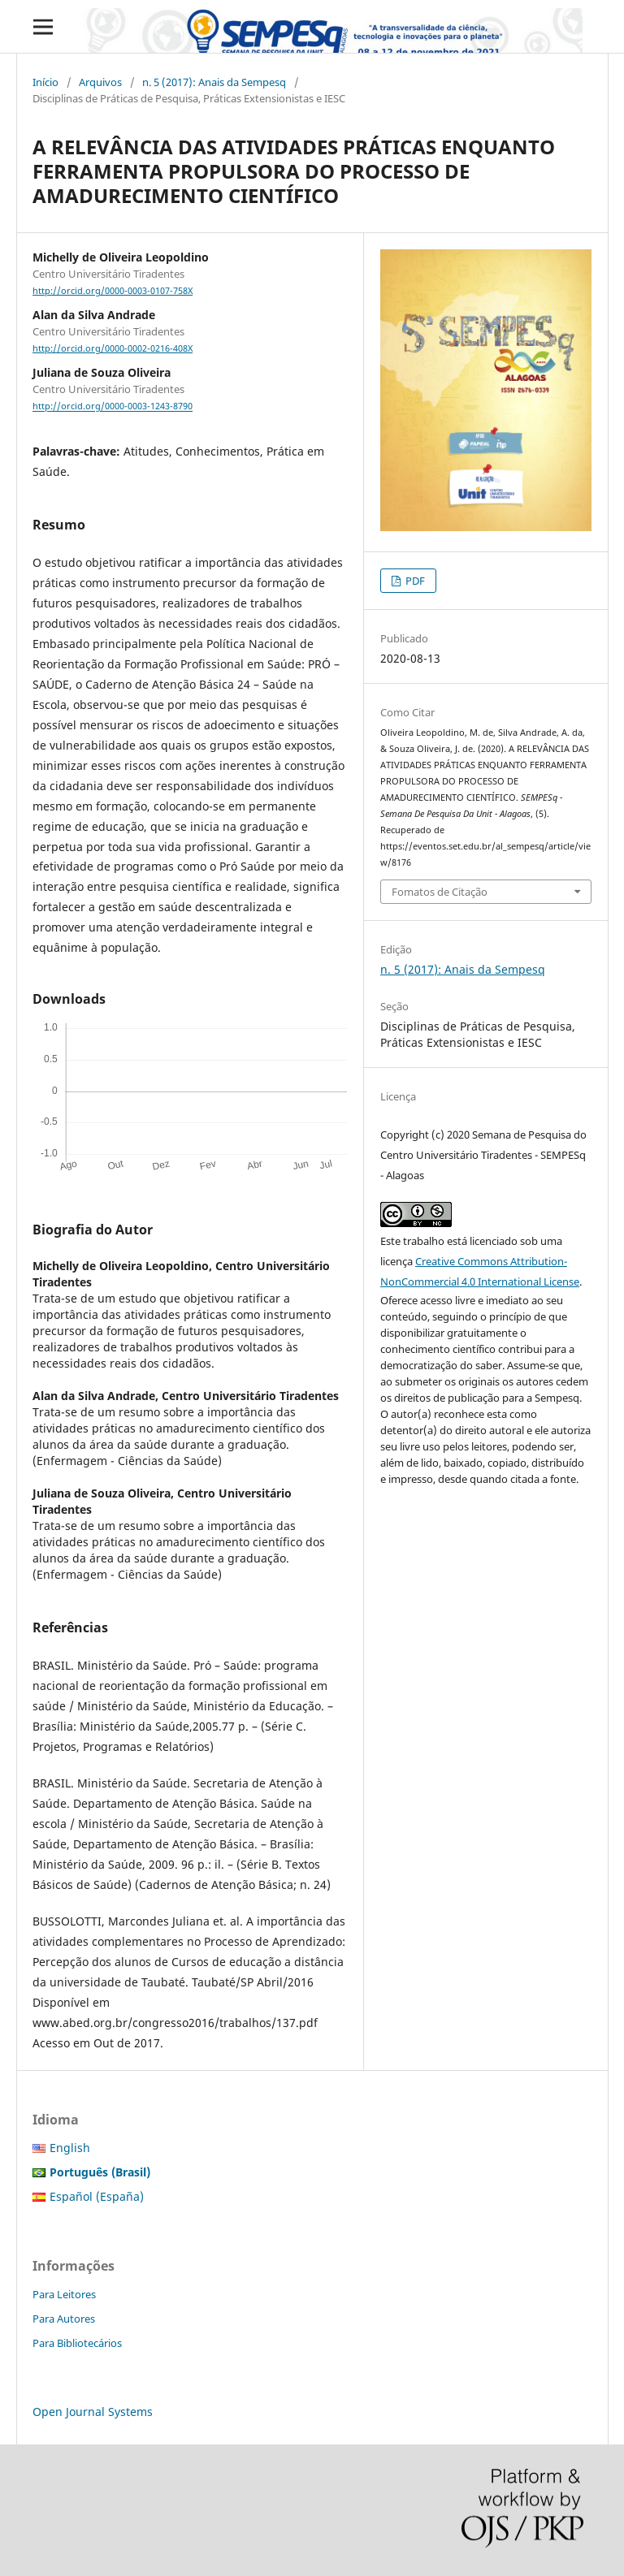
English (70, 2147)
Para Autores (63, 2318)
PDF (414, 580)
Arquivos (100, 82)
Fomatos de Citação (440, 891)
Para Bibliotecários (77, 2343)
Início (45, 82)
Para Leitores (64, 2294)
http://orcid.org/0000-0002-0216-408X (112, 348)
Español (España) (97, 2196)
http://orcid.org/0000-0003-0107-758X (112, 290)
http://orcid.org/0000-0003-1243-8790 (112, 407)
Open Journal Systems (92, 2411)
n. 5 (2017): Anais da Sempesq (214, 82)
